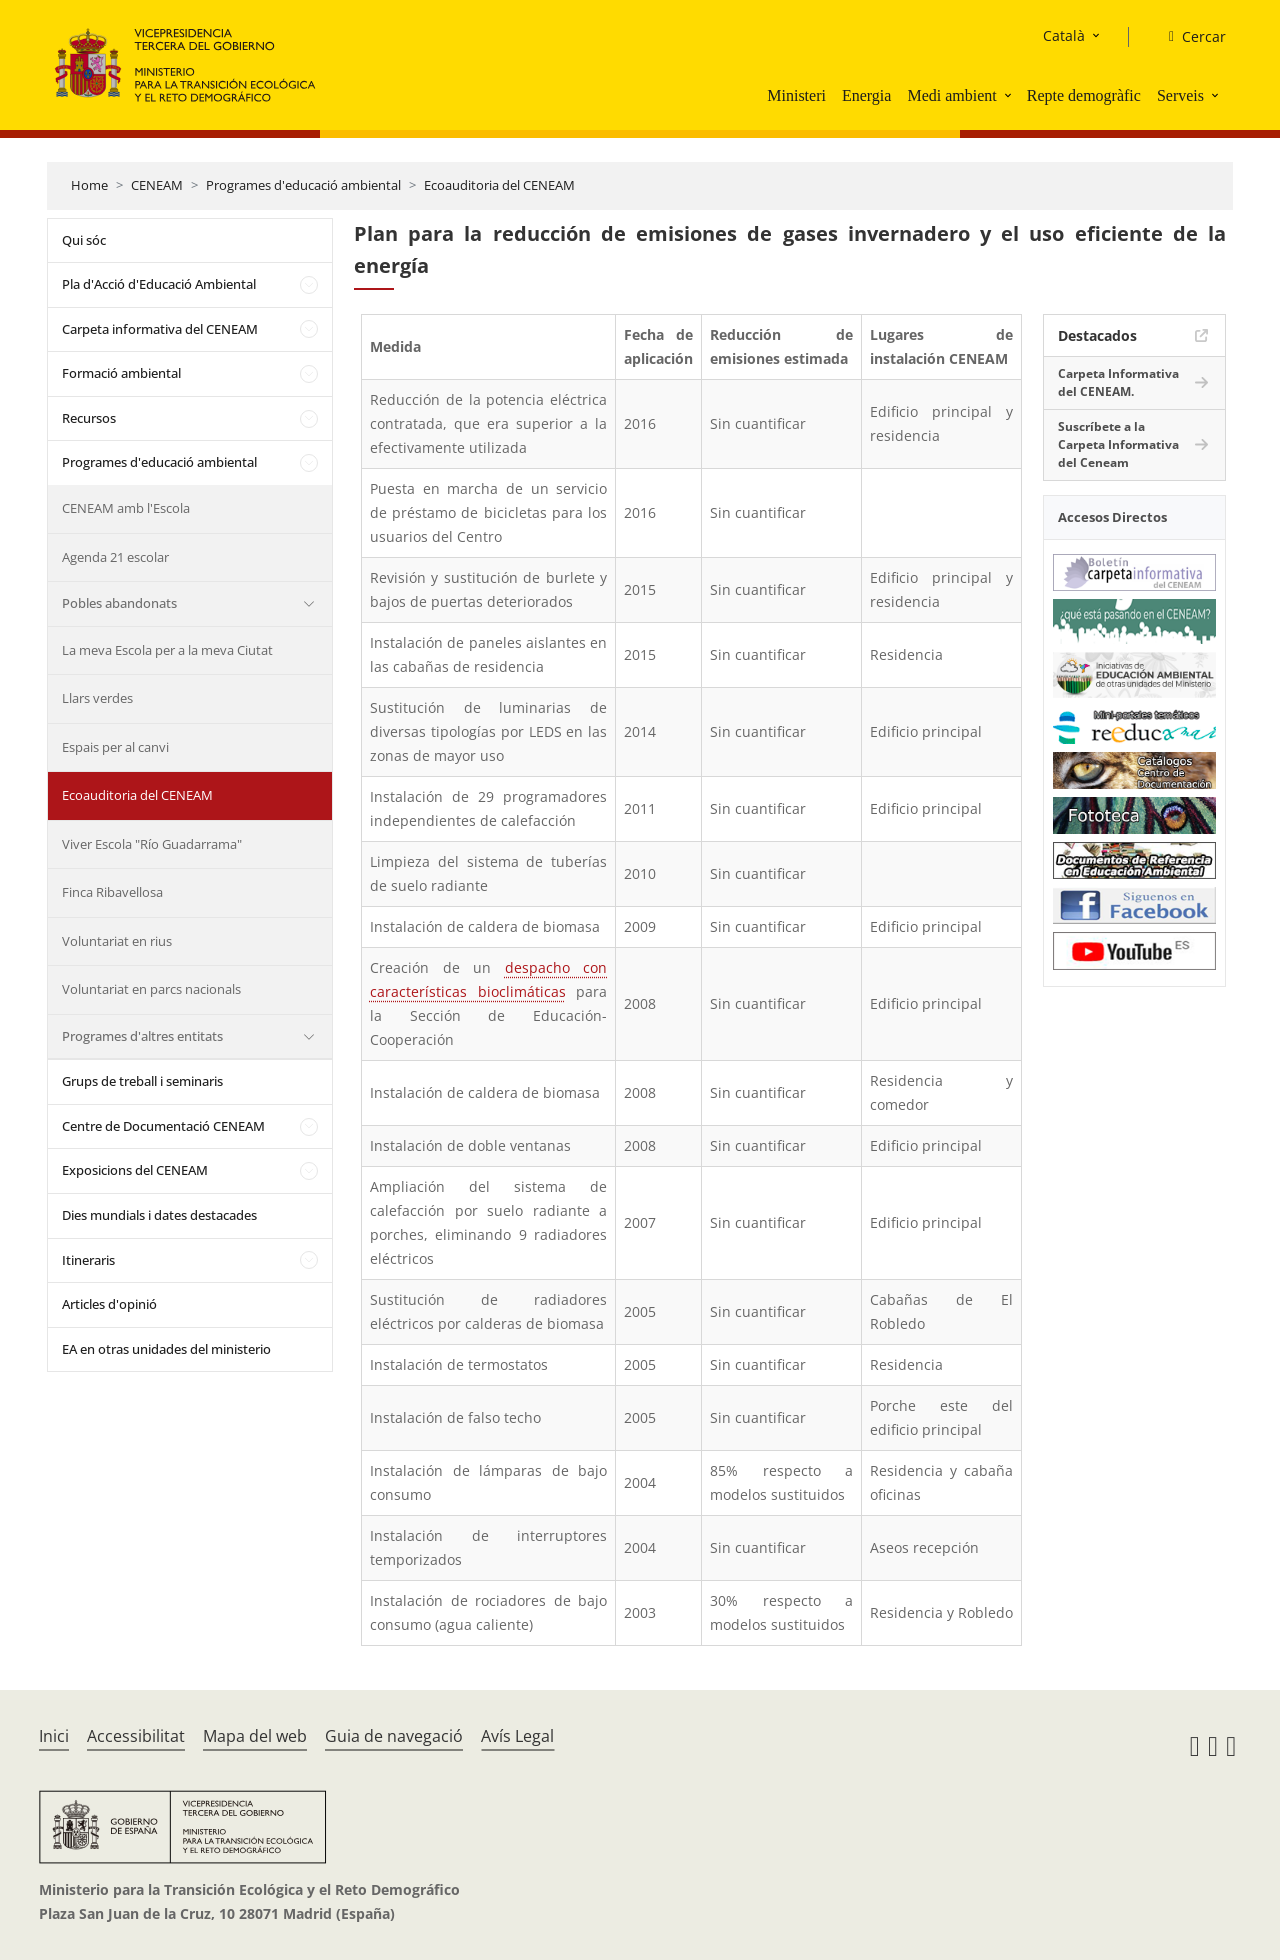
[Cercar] (1189, 37)
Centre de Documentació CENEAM (163, 1126)
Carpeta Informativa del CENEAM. (1118, 382)
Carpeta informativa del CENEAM (160, 329)
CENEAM (157, 185)
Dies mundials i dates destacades (159, 1215)
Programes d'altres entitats (142, 1036)
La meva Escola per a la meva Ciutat (167, 650)
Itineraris (88, 1260)
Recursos (89, 418)
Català (1064, 35)
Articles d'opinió (109, 1304)
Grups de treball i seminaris (142, 1081)
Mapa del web (255, 1736)
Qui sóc (84, 240)
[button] (1010, 95)
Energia (866, 95)
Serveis (1180, 95)
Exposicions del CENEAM (135, 1170)
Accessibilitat (136, 1736)
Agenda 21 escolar (115, 557)
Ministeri (796, 95)
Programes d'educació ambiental (303, 185)
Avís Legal (517, 1736)
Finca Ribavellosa (112, 892)
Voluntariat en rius (117, 941)
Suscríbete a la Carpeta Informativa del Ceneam (1118, 444)
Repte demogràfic (1084, 95)
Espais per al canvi (115, 747)
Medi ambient (951, 95)
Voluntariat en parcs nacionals (151, 989)
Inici (54, 1736)
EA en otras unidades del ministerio (166, 1349)
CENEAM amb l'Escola (126, 508)
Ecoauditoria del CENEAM (499, 185)
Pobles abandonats (119, 603)
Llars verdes (97, 698)
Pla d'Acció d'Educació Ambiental (159, 284)
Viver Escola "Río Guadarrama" (152, 844)
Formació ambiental (121, 373)
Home (89, 185)
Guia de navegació (394, 1736)
